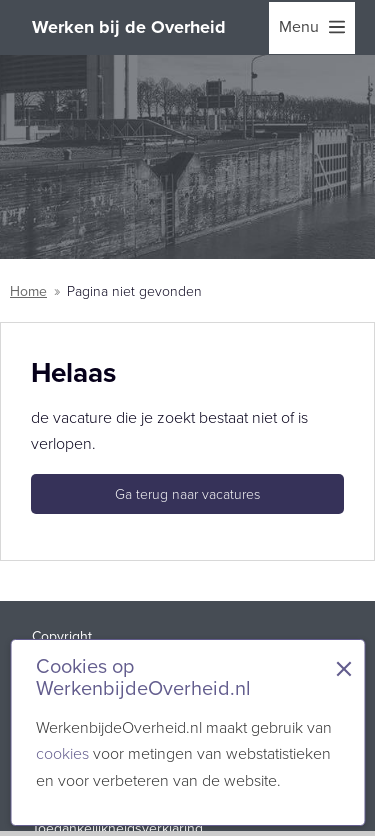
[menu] (312, 28)
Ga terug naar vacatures (187, 494)
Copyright (62, 636)
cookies (62, 753)
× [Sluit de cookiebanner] (344, 669)
